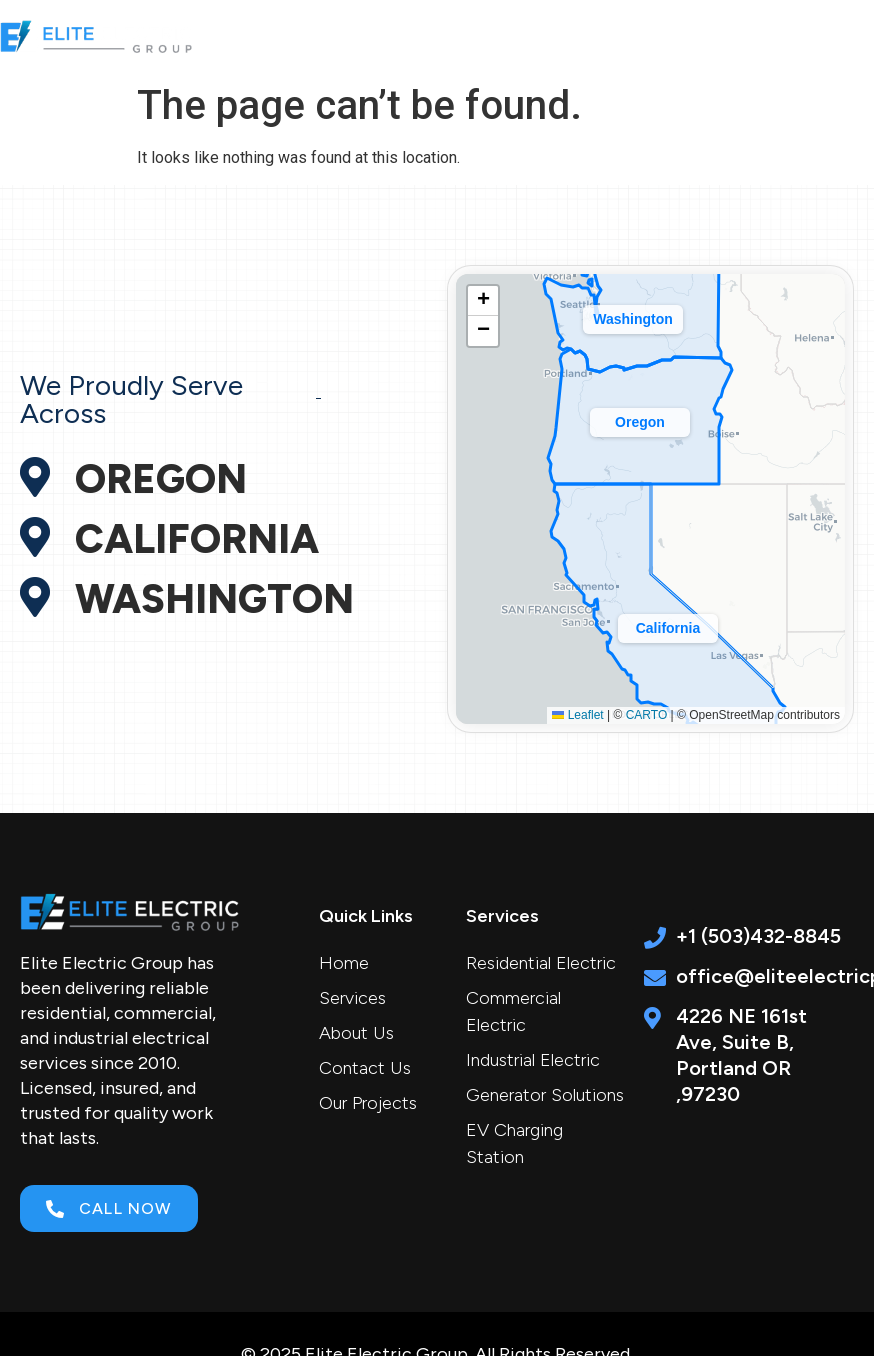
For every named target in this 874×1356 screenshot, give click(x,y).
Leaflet (577, 715)
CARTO (647, 715)
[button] (697, 36)
